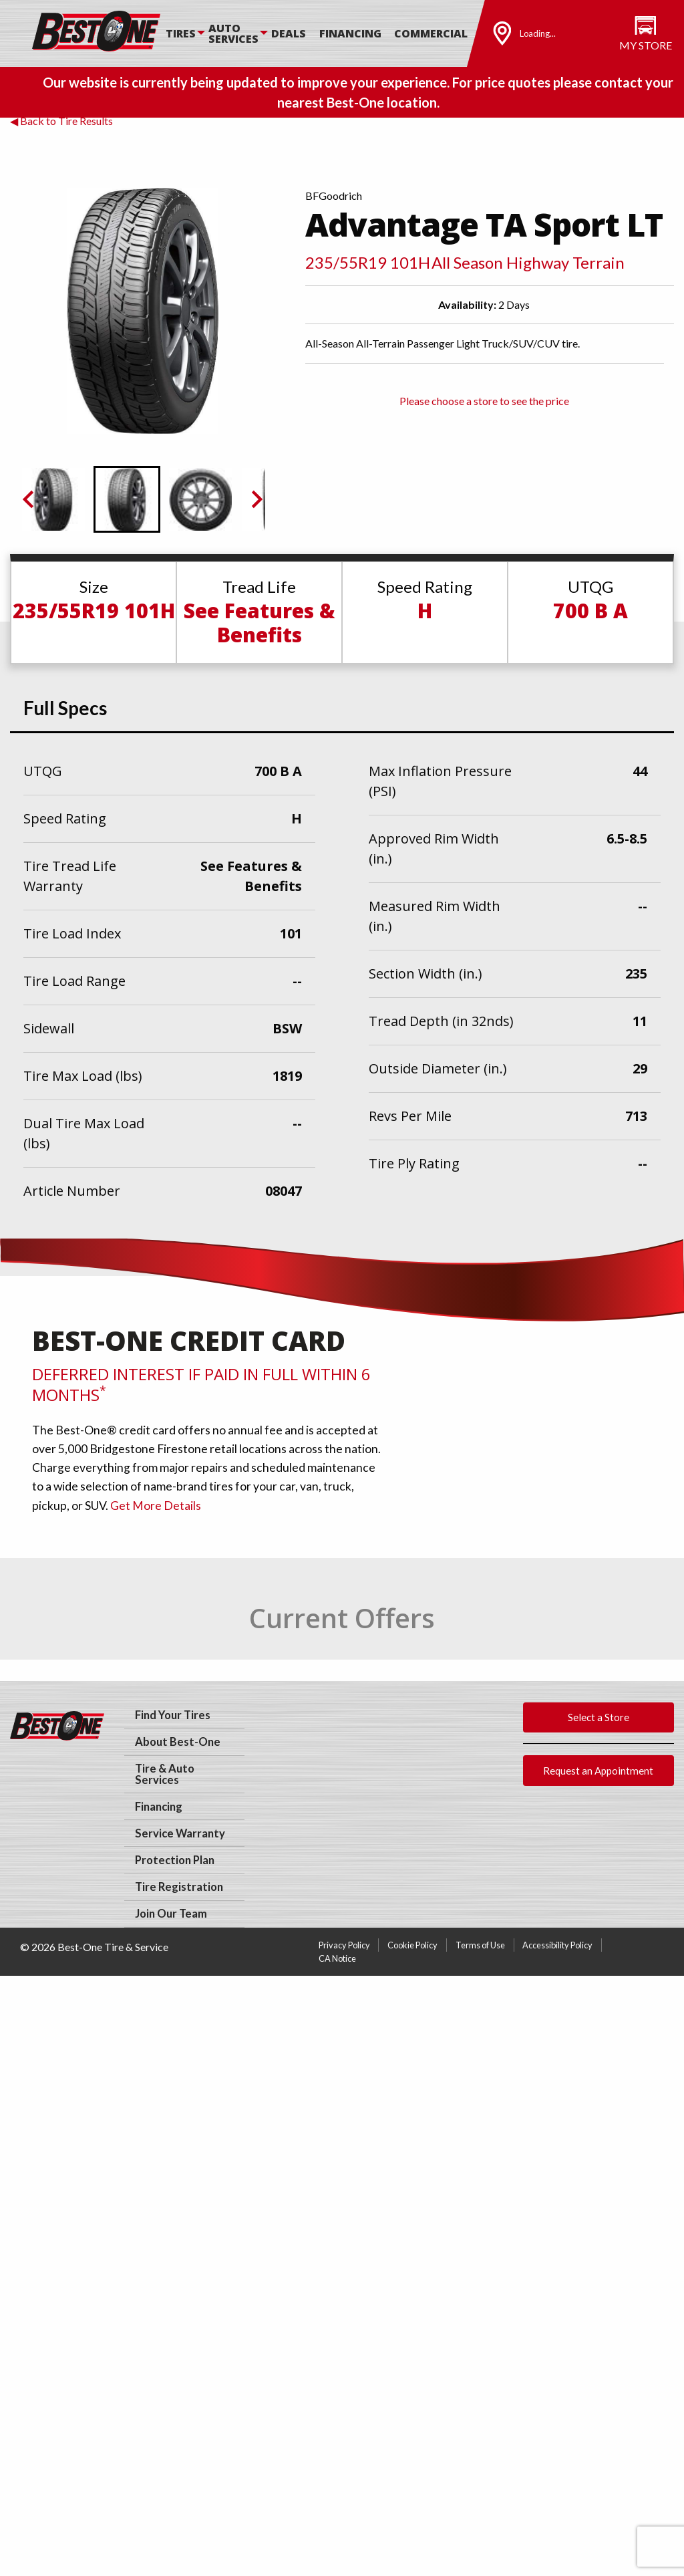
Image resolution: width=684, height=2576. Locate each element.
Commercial (431, 33)
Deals (288, 33)
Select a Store (598, 1717)
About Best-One (177, 1742)
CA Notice (337, 1958)
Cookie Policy (412, 1945)
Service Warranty (180, 1833)
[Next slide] (255, 499)
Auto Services (233, 33)
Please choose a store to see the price (484, 400)
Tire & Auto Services (164, 1774)
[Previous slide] (29, 499)
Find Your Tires (172, 1715)
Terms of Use (480, 1945)
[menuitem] (187, 33)
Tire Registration (179, 1887)
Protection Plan (174, 1860)
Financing (350, 33)
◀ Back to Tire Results (61, 120)
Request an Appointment (598, 1771)
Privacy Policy (344, 1945)
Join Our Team (171, 1913)
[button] (53, 499)
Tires (181, 33)
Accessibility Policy (557, 1945)
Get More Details (155, 1506)
